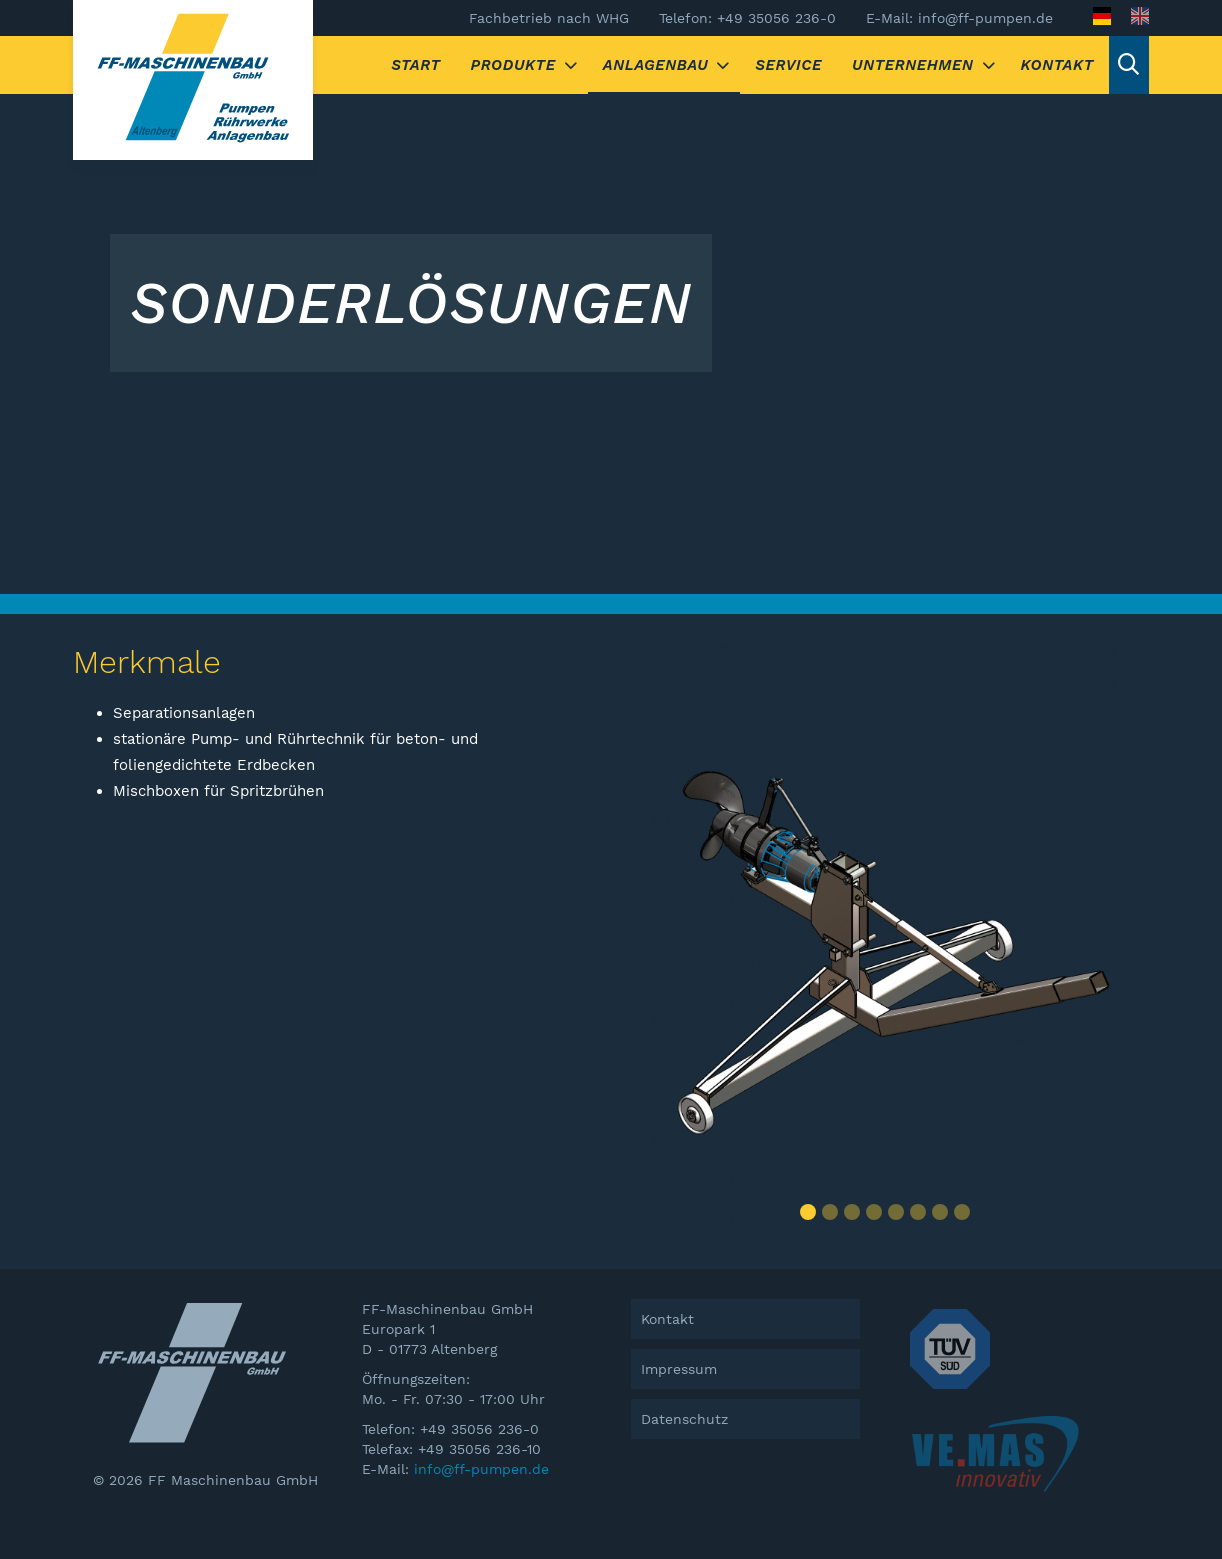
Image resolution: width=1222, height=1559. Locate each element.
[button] (808, 1212)
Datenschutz (684, 1419)
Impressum (679, 1369)
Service (788, 65)
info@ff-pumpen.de (481, 1469)
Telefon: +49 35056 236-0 (747, 18)
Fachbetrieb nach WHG (549, 18)
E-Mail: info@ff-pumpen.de (959, 18)
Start (415, 65)
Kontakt (1057, 65)
